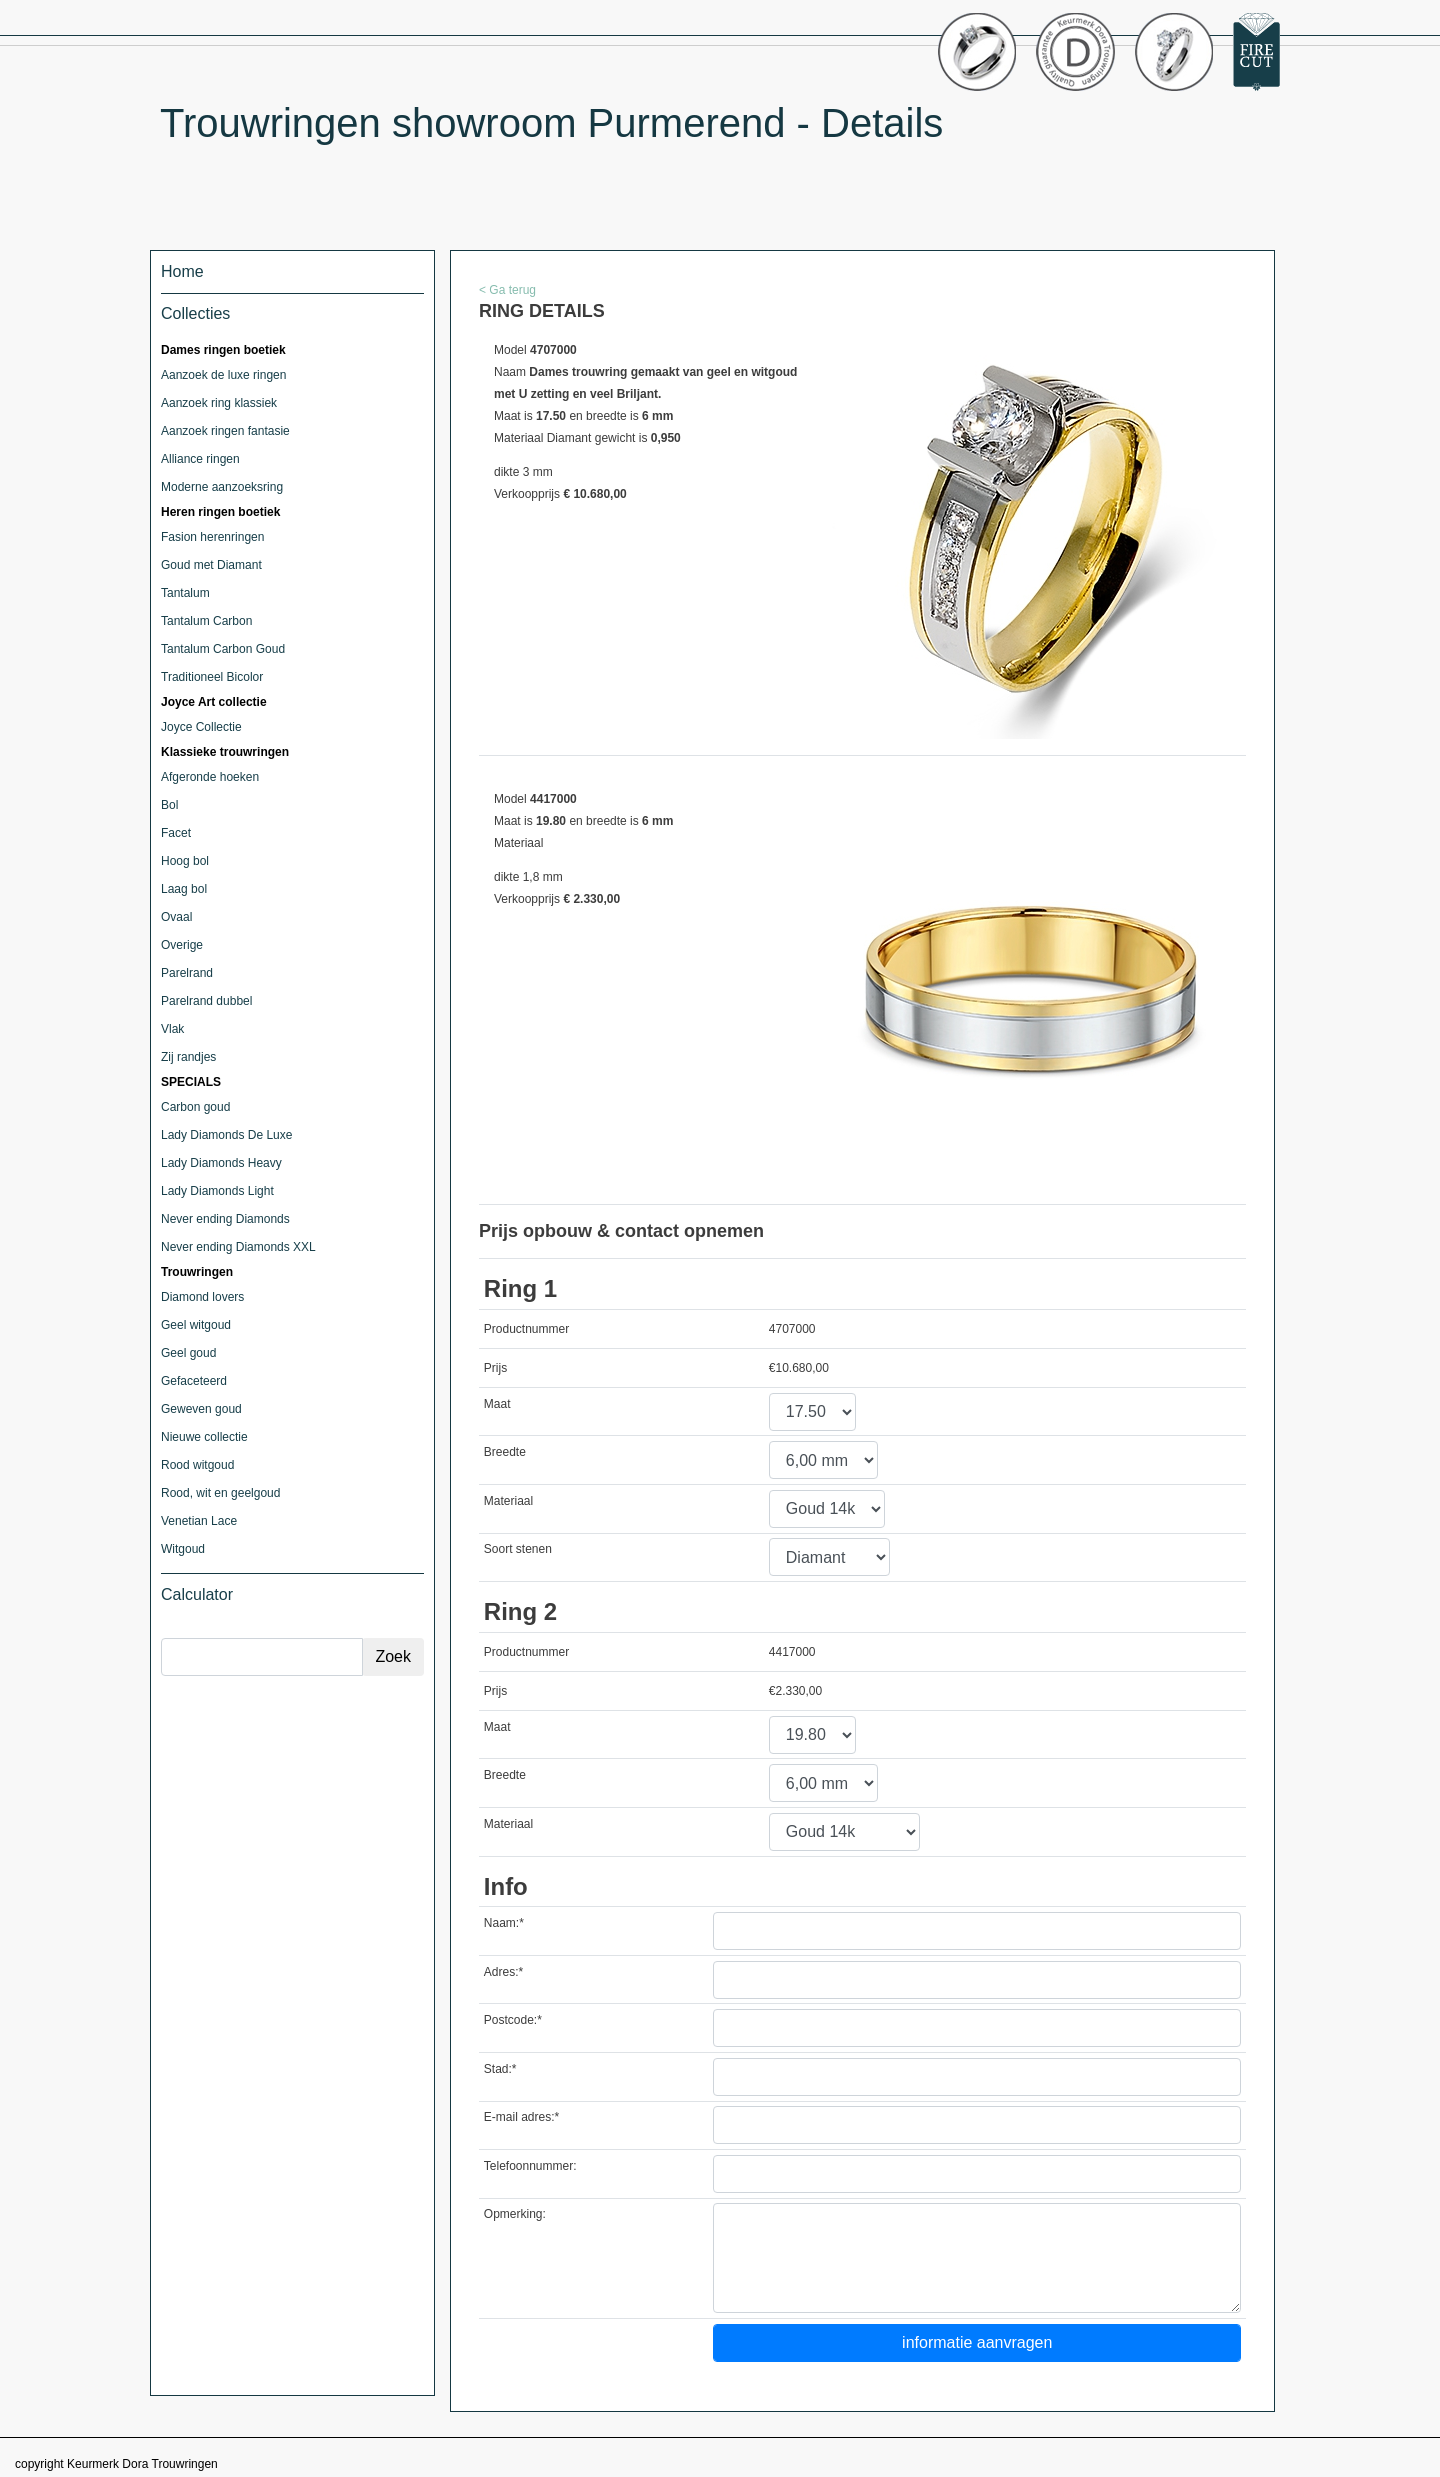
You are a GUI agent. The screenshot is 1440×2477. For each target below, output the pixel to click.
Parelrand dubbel (206, 1001)
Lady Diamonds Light (217, 1191)
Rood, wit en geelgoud (220, 1493)
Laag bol (184, 889)
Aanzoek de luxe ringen (223, 375)
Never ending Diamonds (225, 1219)
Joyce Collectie (201, 727)
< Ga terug (507, 290)
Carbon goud (195, 1107)
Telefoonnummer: (530, 2166)
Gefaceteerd (194, 1381)
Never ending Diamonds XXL (238, 1247)
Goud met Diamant (211, 565)
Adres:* (503, 1972)
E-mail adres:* (521, 2117)
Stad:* (500, 2069)
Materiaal (508, 1501)
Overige (182, 945)
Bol (169, 805)
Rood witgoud (197, 1465)
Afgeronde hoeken (210, 777)
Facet (176, 833)
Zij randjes (188, 1057)
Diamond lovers (202, 1297)
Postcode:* (513, 2020)
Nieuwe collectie (204, 1437)
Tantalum (185, 593)
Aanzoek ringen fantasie (225, 431)
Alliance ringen (200, 459)
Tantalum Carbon (206, 621)
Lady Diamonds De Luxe (226, 1135)
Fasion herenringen (212, 537)
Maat (497, 1404)
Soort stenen (518, 1549)
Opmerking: (515, 2214)
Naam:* (504, 1923)
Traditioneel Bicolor (212, 677)
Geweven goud (201, 1409)
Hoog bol (185, 861)
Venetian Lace (199, 1521)
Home (182, 271)
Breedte (505, 1452)
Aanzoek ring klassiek (219, 403)
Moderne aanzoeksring (222, 487)
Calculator (197, 1594)
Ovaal (176, 917)
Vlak (172, 1029)
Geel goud (188, 1353)
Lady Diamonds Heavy (221, 1163)
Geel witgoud (196, 1325)
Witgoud (183, 1549)
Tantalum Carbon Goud (223, 649)
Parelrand (187, 973)
